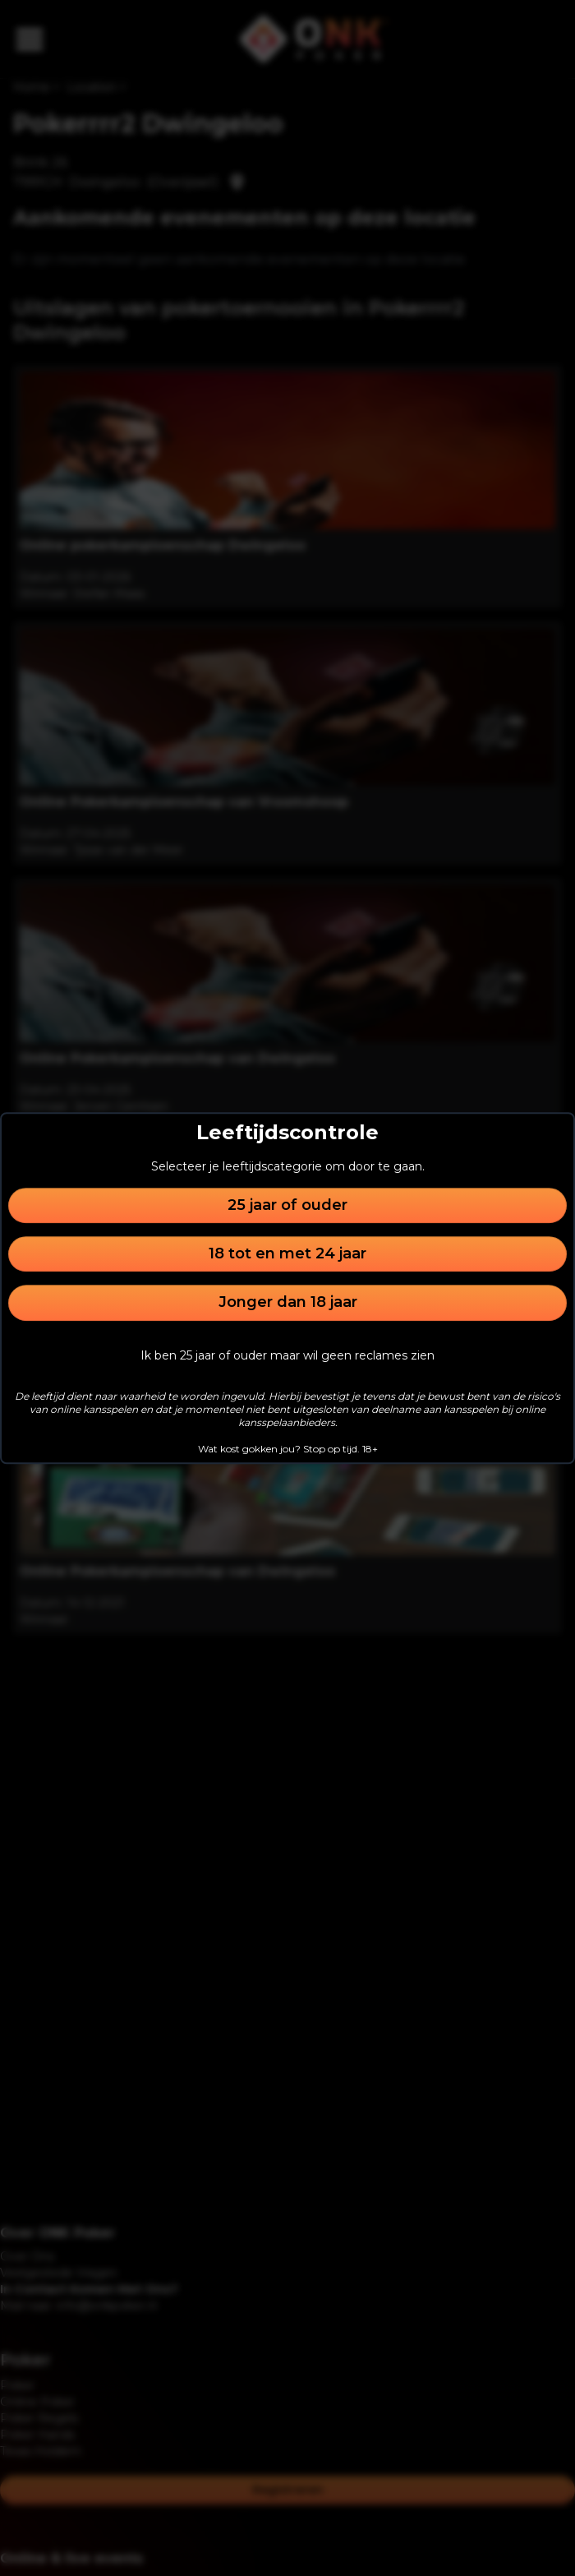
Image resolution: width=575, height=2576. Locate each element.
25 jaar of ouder (287, 1205)
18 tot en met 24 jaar (287, 1253)
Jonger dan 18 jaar (287, 1303)
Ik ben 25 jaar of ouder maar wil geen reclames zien (287, 1355)
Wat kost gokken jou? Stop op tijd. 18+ (288, 1449)
